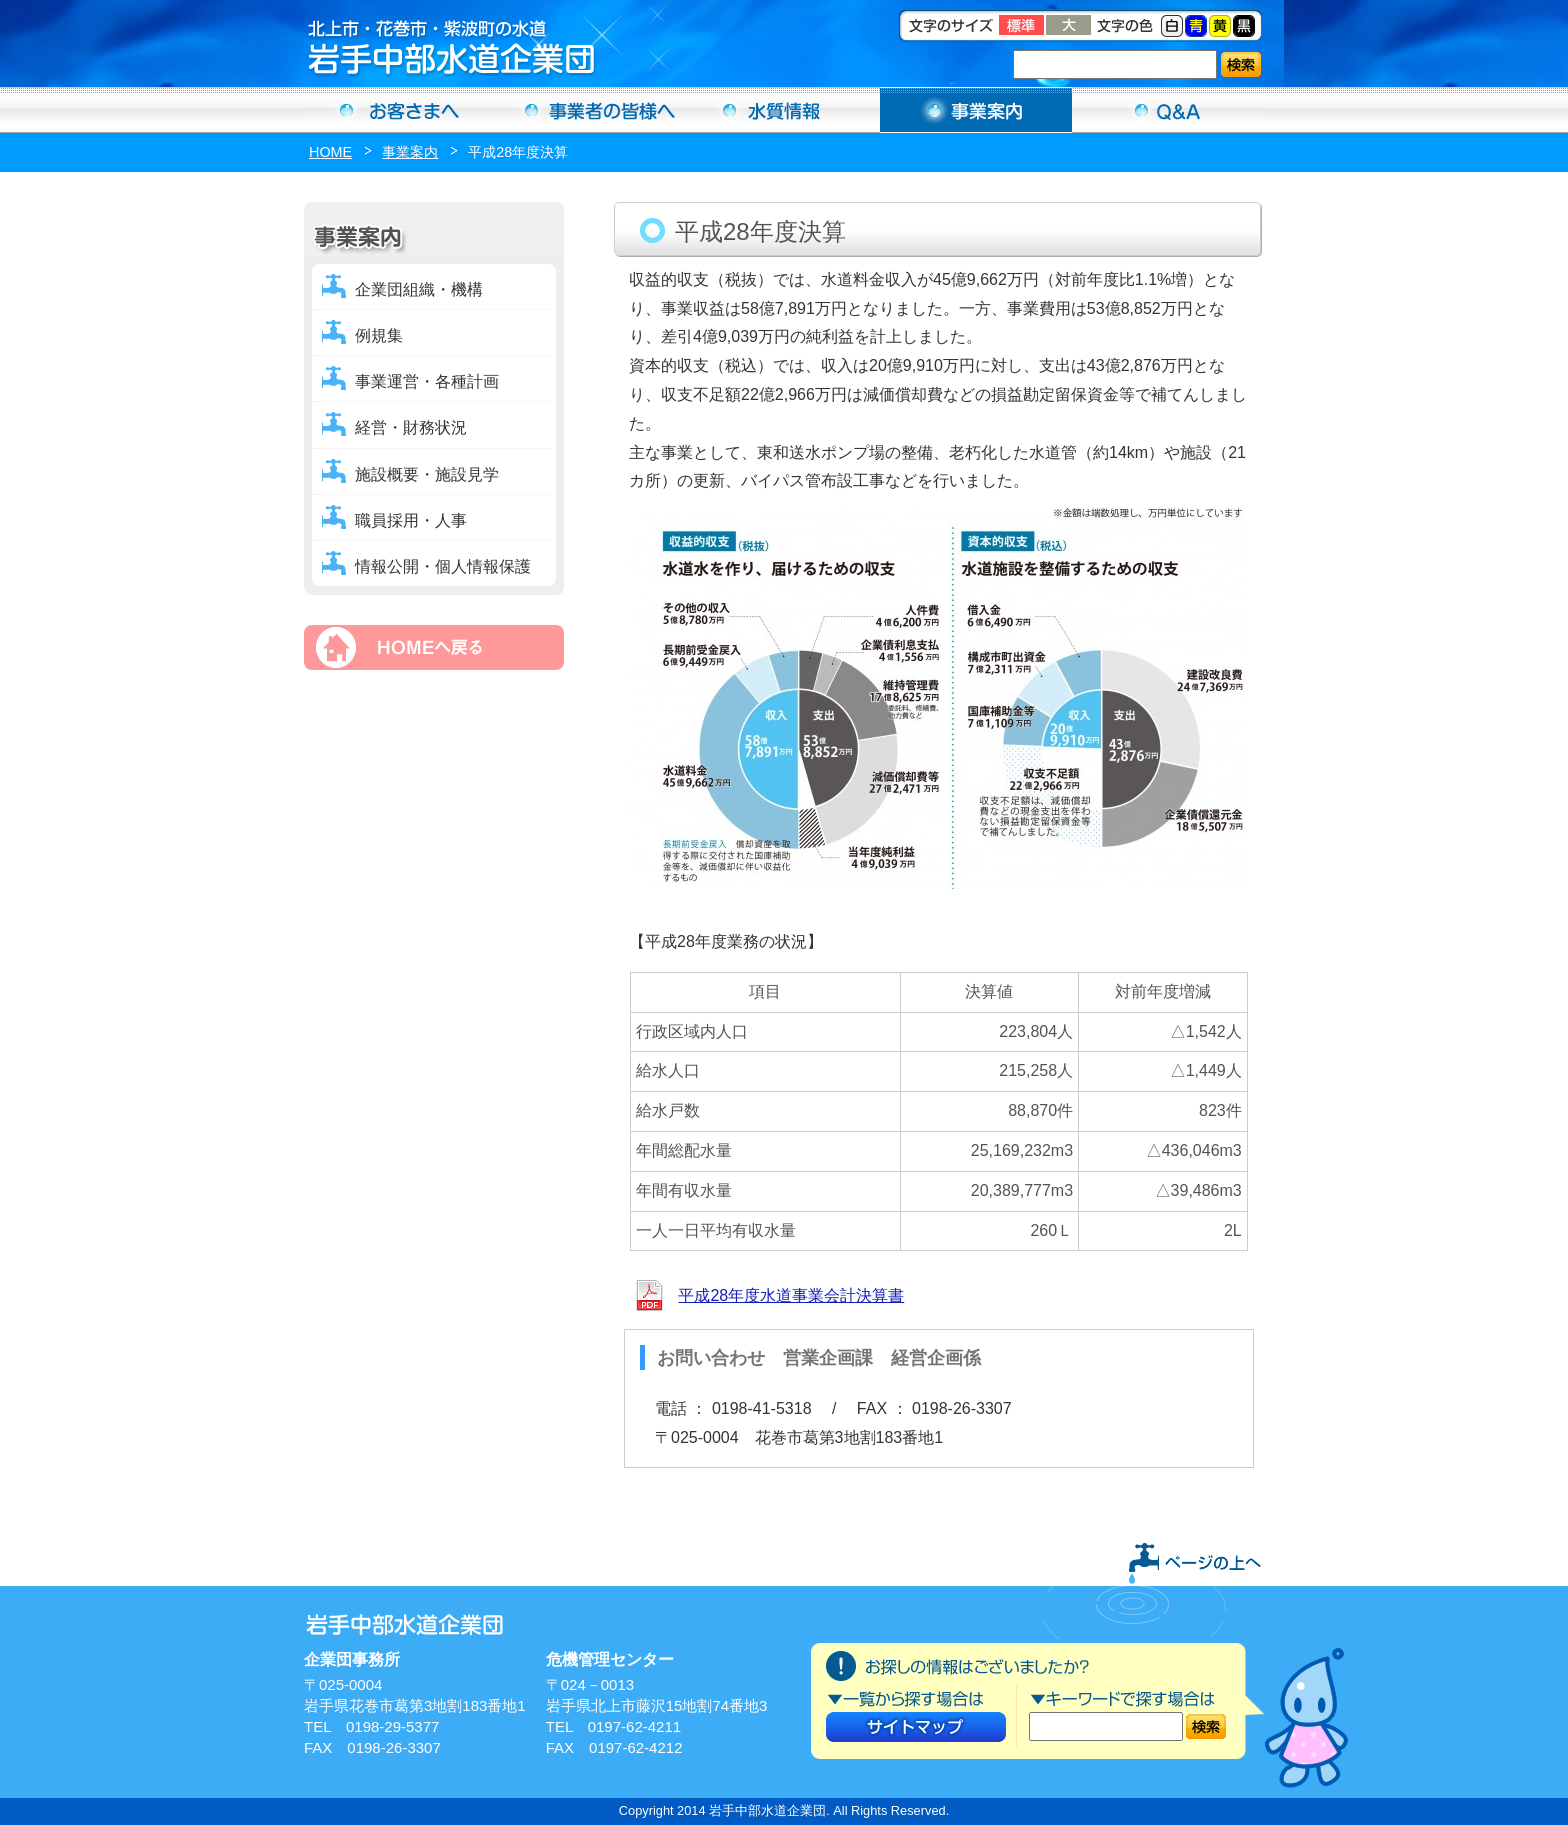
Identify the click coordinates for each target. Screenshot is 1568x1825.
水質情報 (784, 110)
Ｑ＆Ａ (1168, 110)
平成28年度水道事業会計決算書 (791, 1295)
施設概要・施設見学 (427, 474)
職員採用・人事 (411, 520)
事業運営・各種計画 (427, 381)
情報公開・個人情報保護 (443, 566)
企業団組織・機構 (419, 289)
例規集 (379, 335)
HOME (330, 152)
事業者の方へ (592, 110)
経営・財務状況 (411, 427)
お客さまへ (400, 110)
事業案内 (976, 110)
